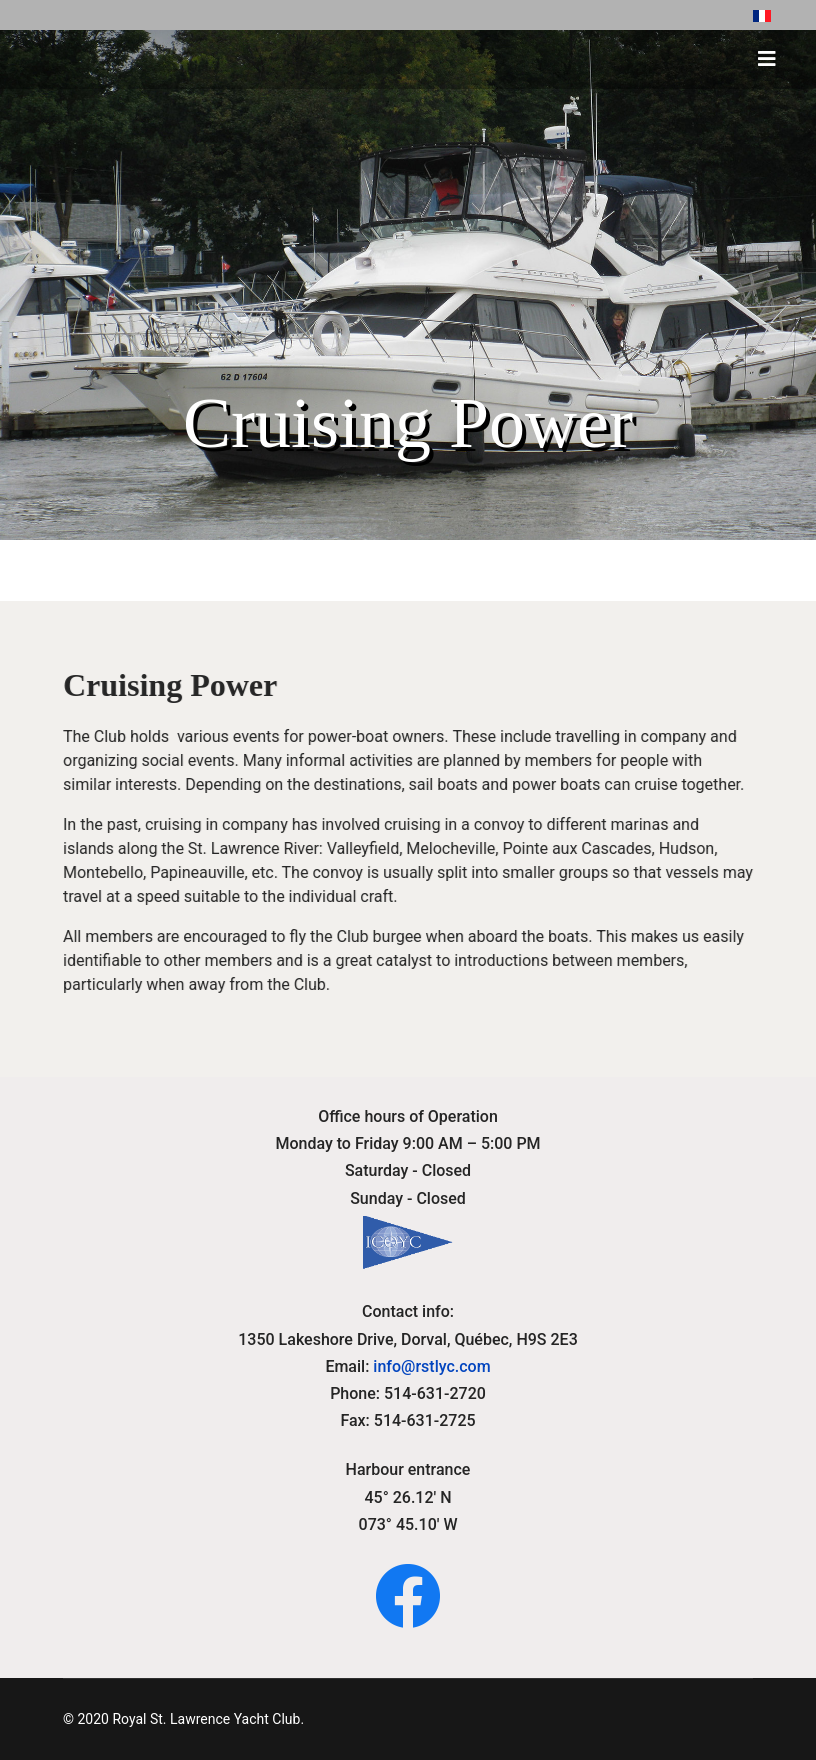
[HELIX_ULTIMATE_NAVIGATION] (767, 59)
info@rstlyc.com (431, 1366)
